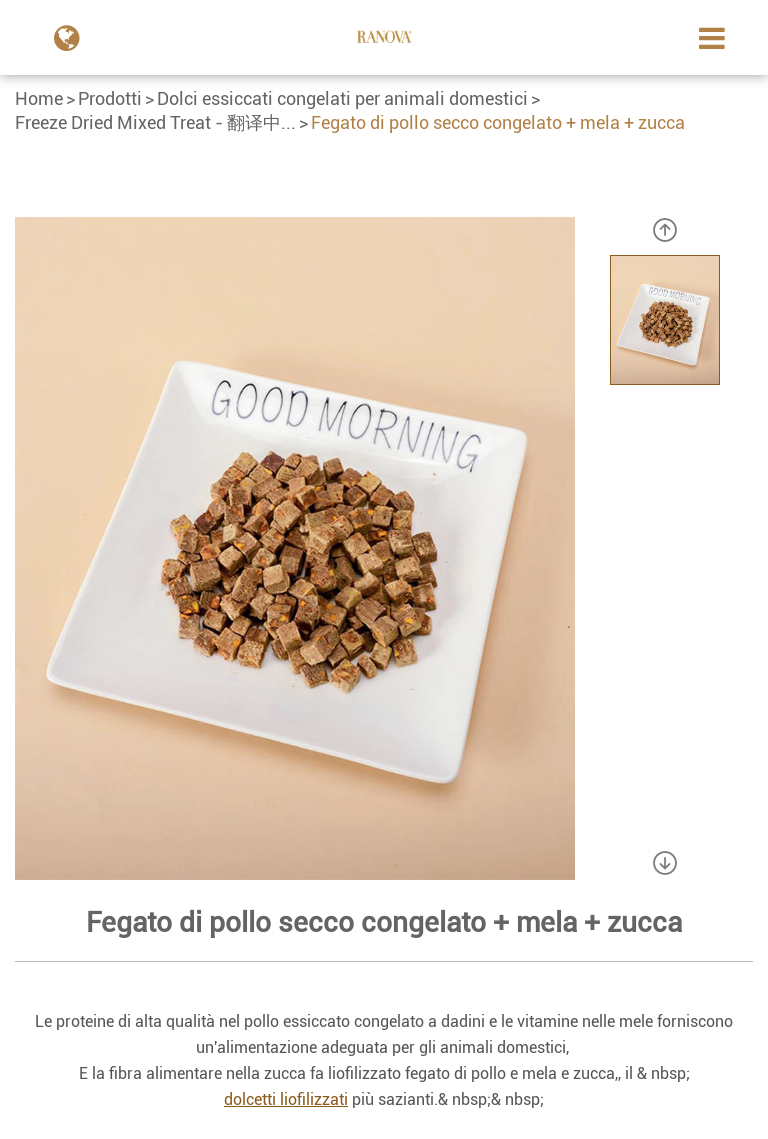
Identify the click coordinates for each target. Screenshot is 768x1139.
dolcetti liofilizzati (286, 1099)
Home (39, 98)
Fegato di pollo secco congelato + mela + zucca (498, 122)
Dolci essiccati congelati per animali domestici (342, 98)
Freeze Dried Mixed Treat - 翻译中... (155, 122)
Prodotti (110, 98)
